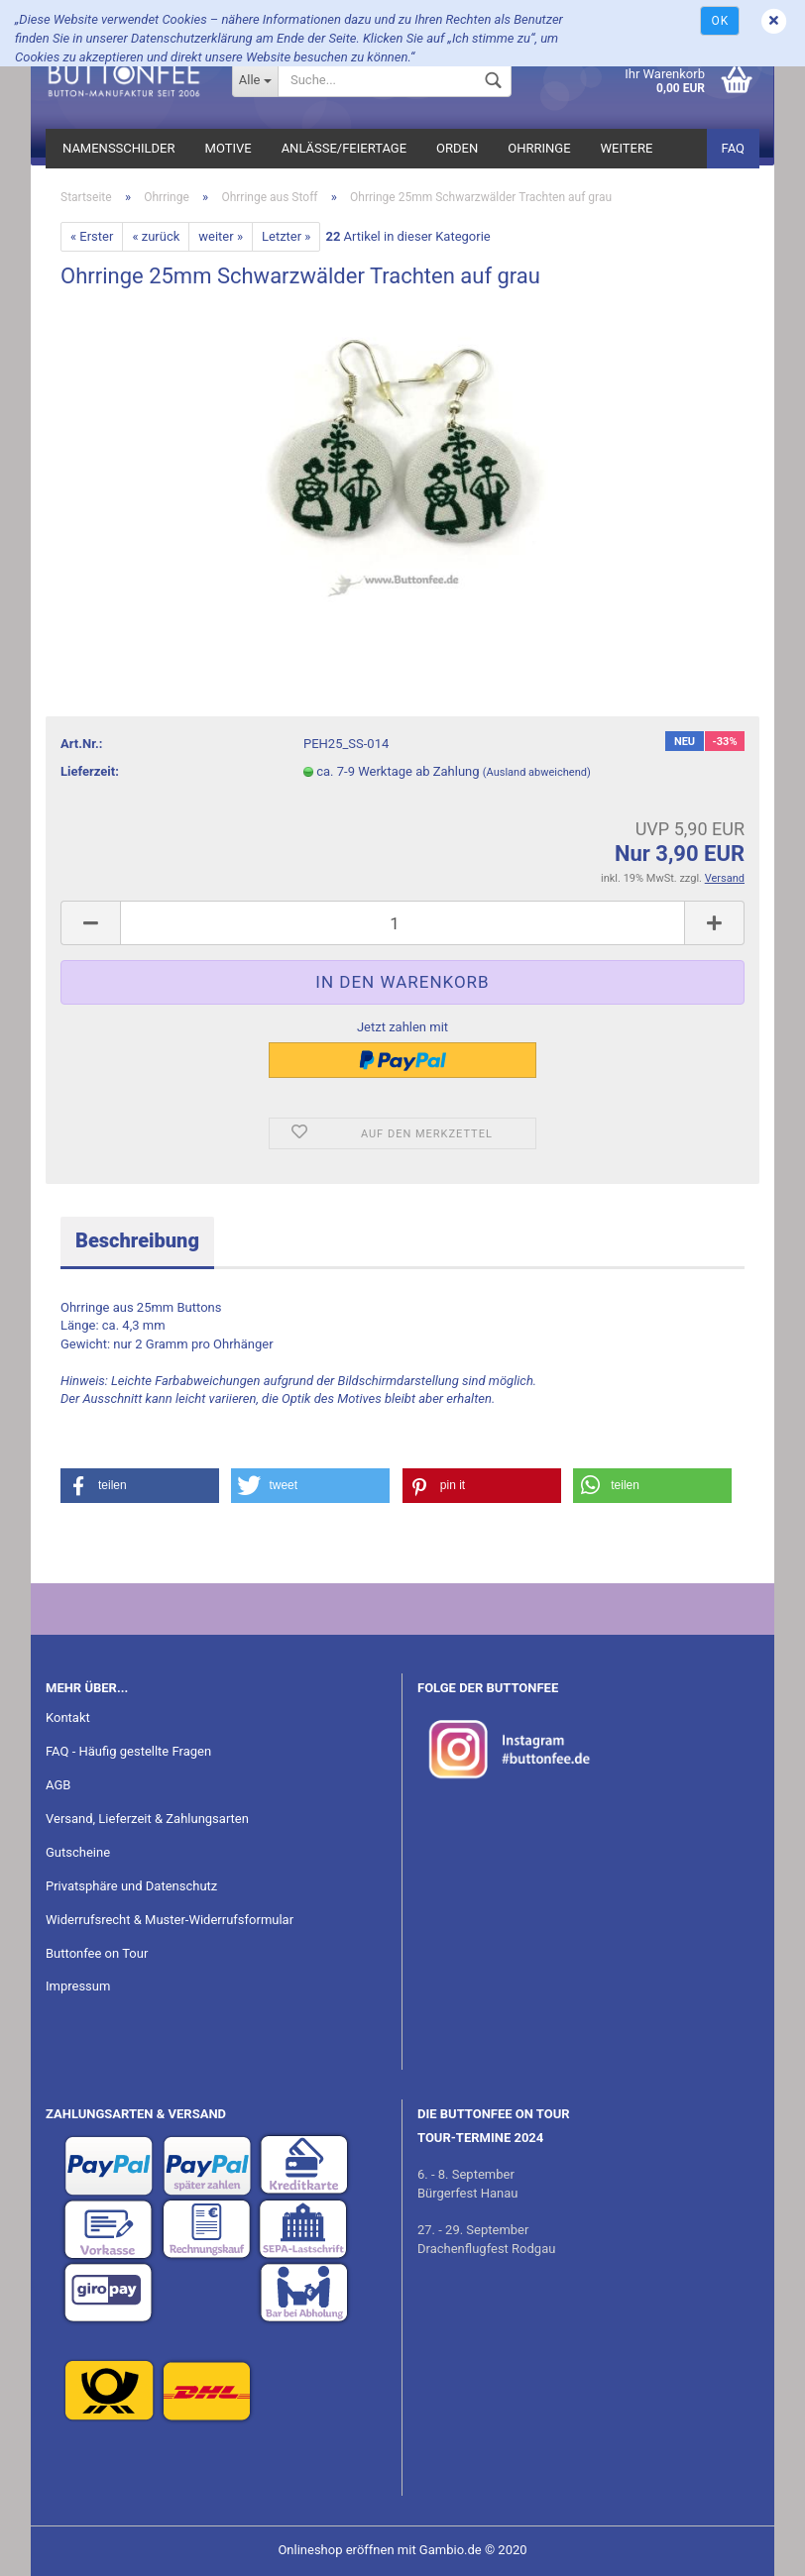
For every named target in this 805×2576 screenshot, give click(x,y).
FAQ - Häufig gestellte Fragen (128, 1751)
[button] (139, 1485)
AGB (58, 1784)
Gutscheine (78, 1852)
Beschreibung (137, 1240)
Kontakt (68, 1717)
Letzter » (286, 236)
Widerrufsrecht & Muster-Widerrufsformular (169, 1919)
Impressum (78, 1986)
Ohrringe (539, 148)
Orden (457, 148)
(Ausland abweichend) (537, 772)
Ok (720, 21)
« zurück (155, 236)
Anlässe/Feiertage (344, 148)
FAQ (733, 148)
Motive (228, 148)
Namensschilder (118, 148)
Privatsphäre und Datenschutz (131, 1885)
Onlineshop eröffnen (336, 2549)
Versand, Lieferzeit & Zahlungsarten (147, 1818)
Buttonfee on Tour (97, 1953)
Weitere (627, 148)
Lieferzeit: (89, 771)
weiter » (220, 236)
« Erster (91, 236)
